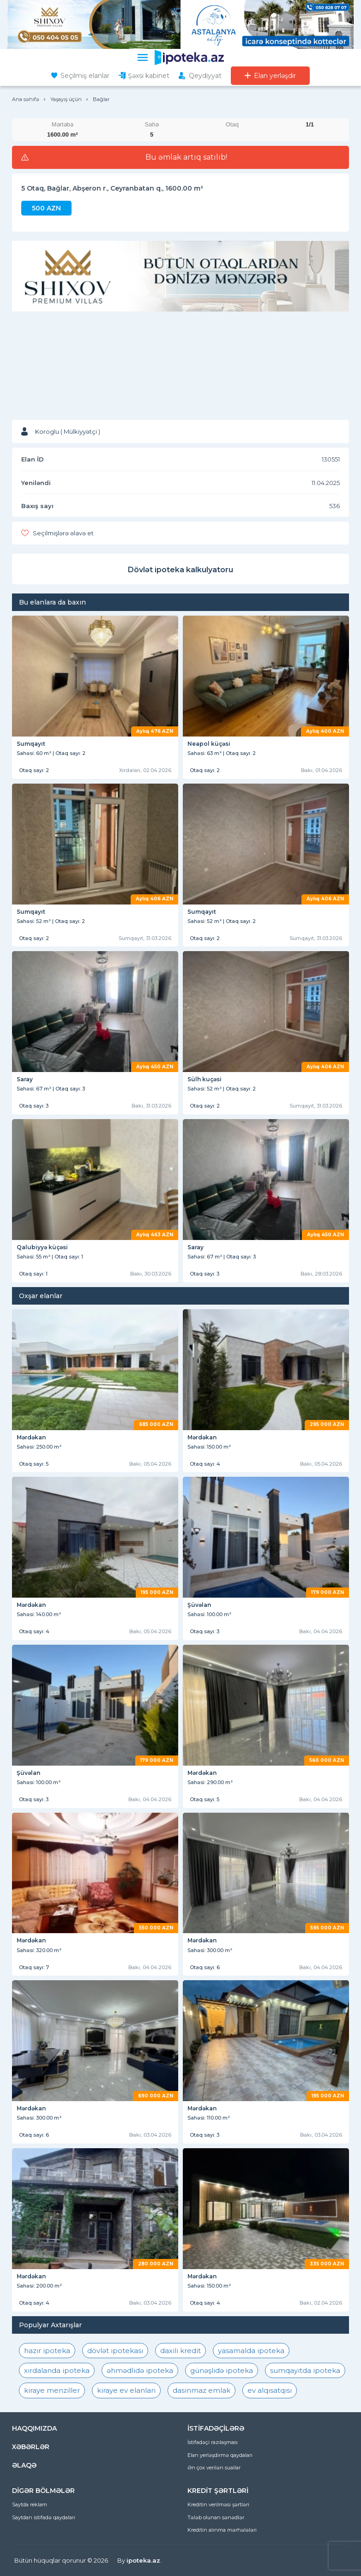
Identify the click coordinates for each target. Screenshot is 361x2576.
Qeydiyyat (205, 76)
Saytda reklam (29, 2504)
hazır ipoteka (47, 2350)
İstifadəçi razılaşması (212, 2442)
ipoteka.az (143, 2560)
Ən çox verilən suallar (214, 2467)
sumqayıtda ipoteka (305, 2370)
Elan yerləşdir (275, 76)
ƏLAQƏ (24, 2465)
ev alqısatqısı (269, 2390)
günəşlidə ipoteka (221, 2370)
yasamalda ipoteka (251, 2350)
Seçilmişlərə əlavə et (63, 533)
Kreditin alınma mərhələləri (222, 2530)
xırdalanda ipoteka (57, 2370)
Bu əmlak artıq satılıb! (186, 157)
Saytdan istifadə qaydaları (43, 2517)
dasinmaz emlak (201, 2390)
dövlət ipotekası (115, 2350)
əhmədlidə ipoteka (140, 2370)
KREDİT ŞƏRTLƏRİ (217, 2490)
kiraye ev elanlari (126, 2390)
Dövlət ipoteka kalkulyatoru (180, 569)
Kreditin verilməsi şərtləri (218, 2504)
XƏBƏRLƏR (30, 2447)
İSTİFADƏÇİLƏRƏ (215, 2428)
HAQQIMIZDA (34, 2428)
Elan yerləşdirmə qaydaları (220, 2455)
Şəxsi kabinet (148, 76)
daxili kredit (180, 2350)
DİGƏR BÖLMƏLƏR (43, 2490)
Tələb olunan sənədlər (215, 2517)
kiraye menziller (52, 2390)
